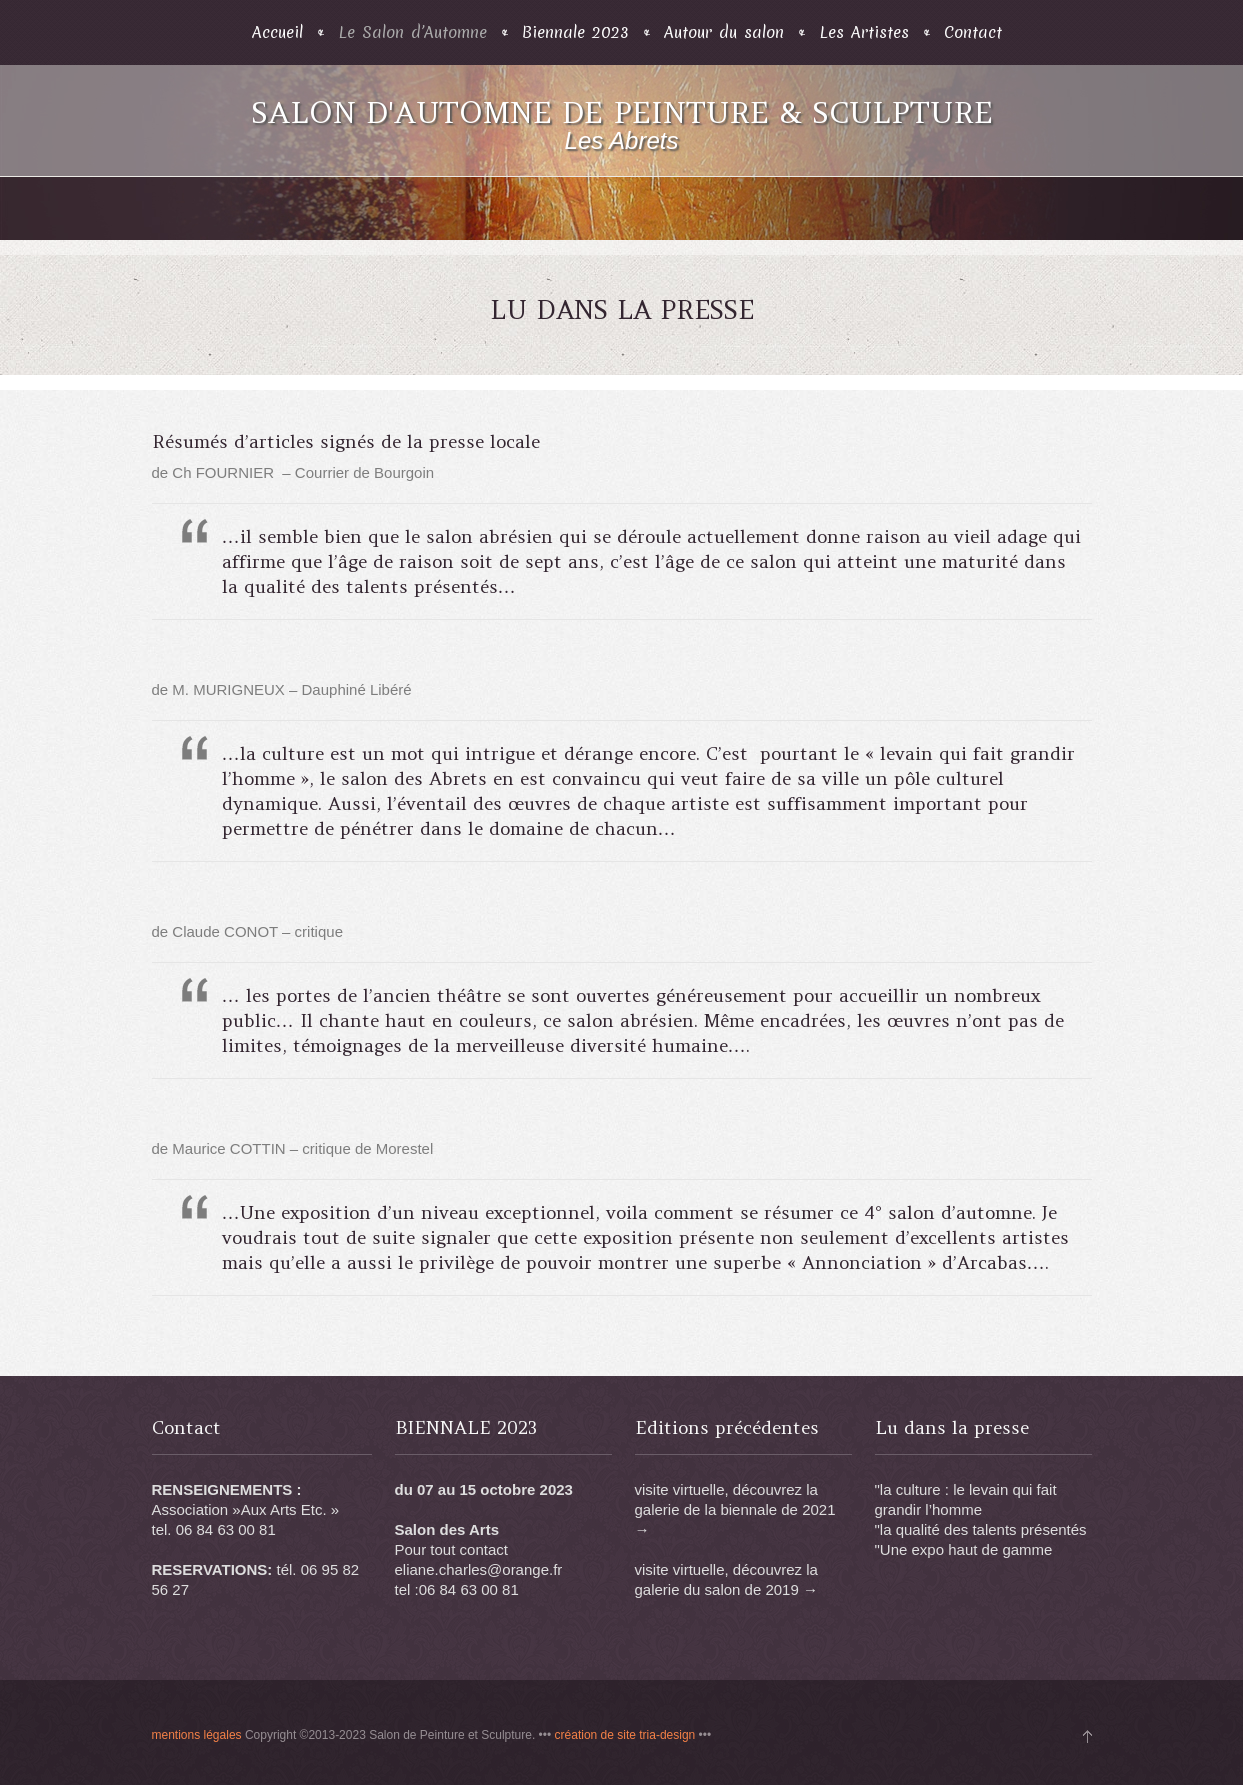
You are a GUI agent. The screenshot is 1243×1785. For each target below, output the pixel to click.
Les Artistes (864, 32)
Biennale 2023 (575, 32)
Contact (973, 32)
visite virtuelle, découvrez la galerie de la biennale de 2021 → (735, 1509)
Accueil (277, 32)
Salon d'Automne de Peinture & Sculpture (622, 112)
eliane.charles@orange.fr (479, 1569)
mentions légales (197, 1735)
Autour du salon (724, 32)
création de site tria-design (625, 1735)
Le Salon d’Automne (412, 32)
